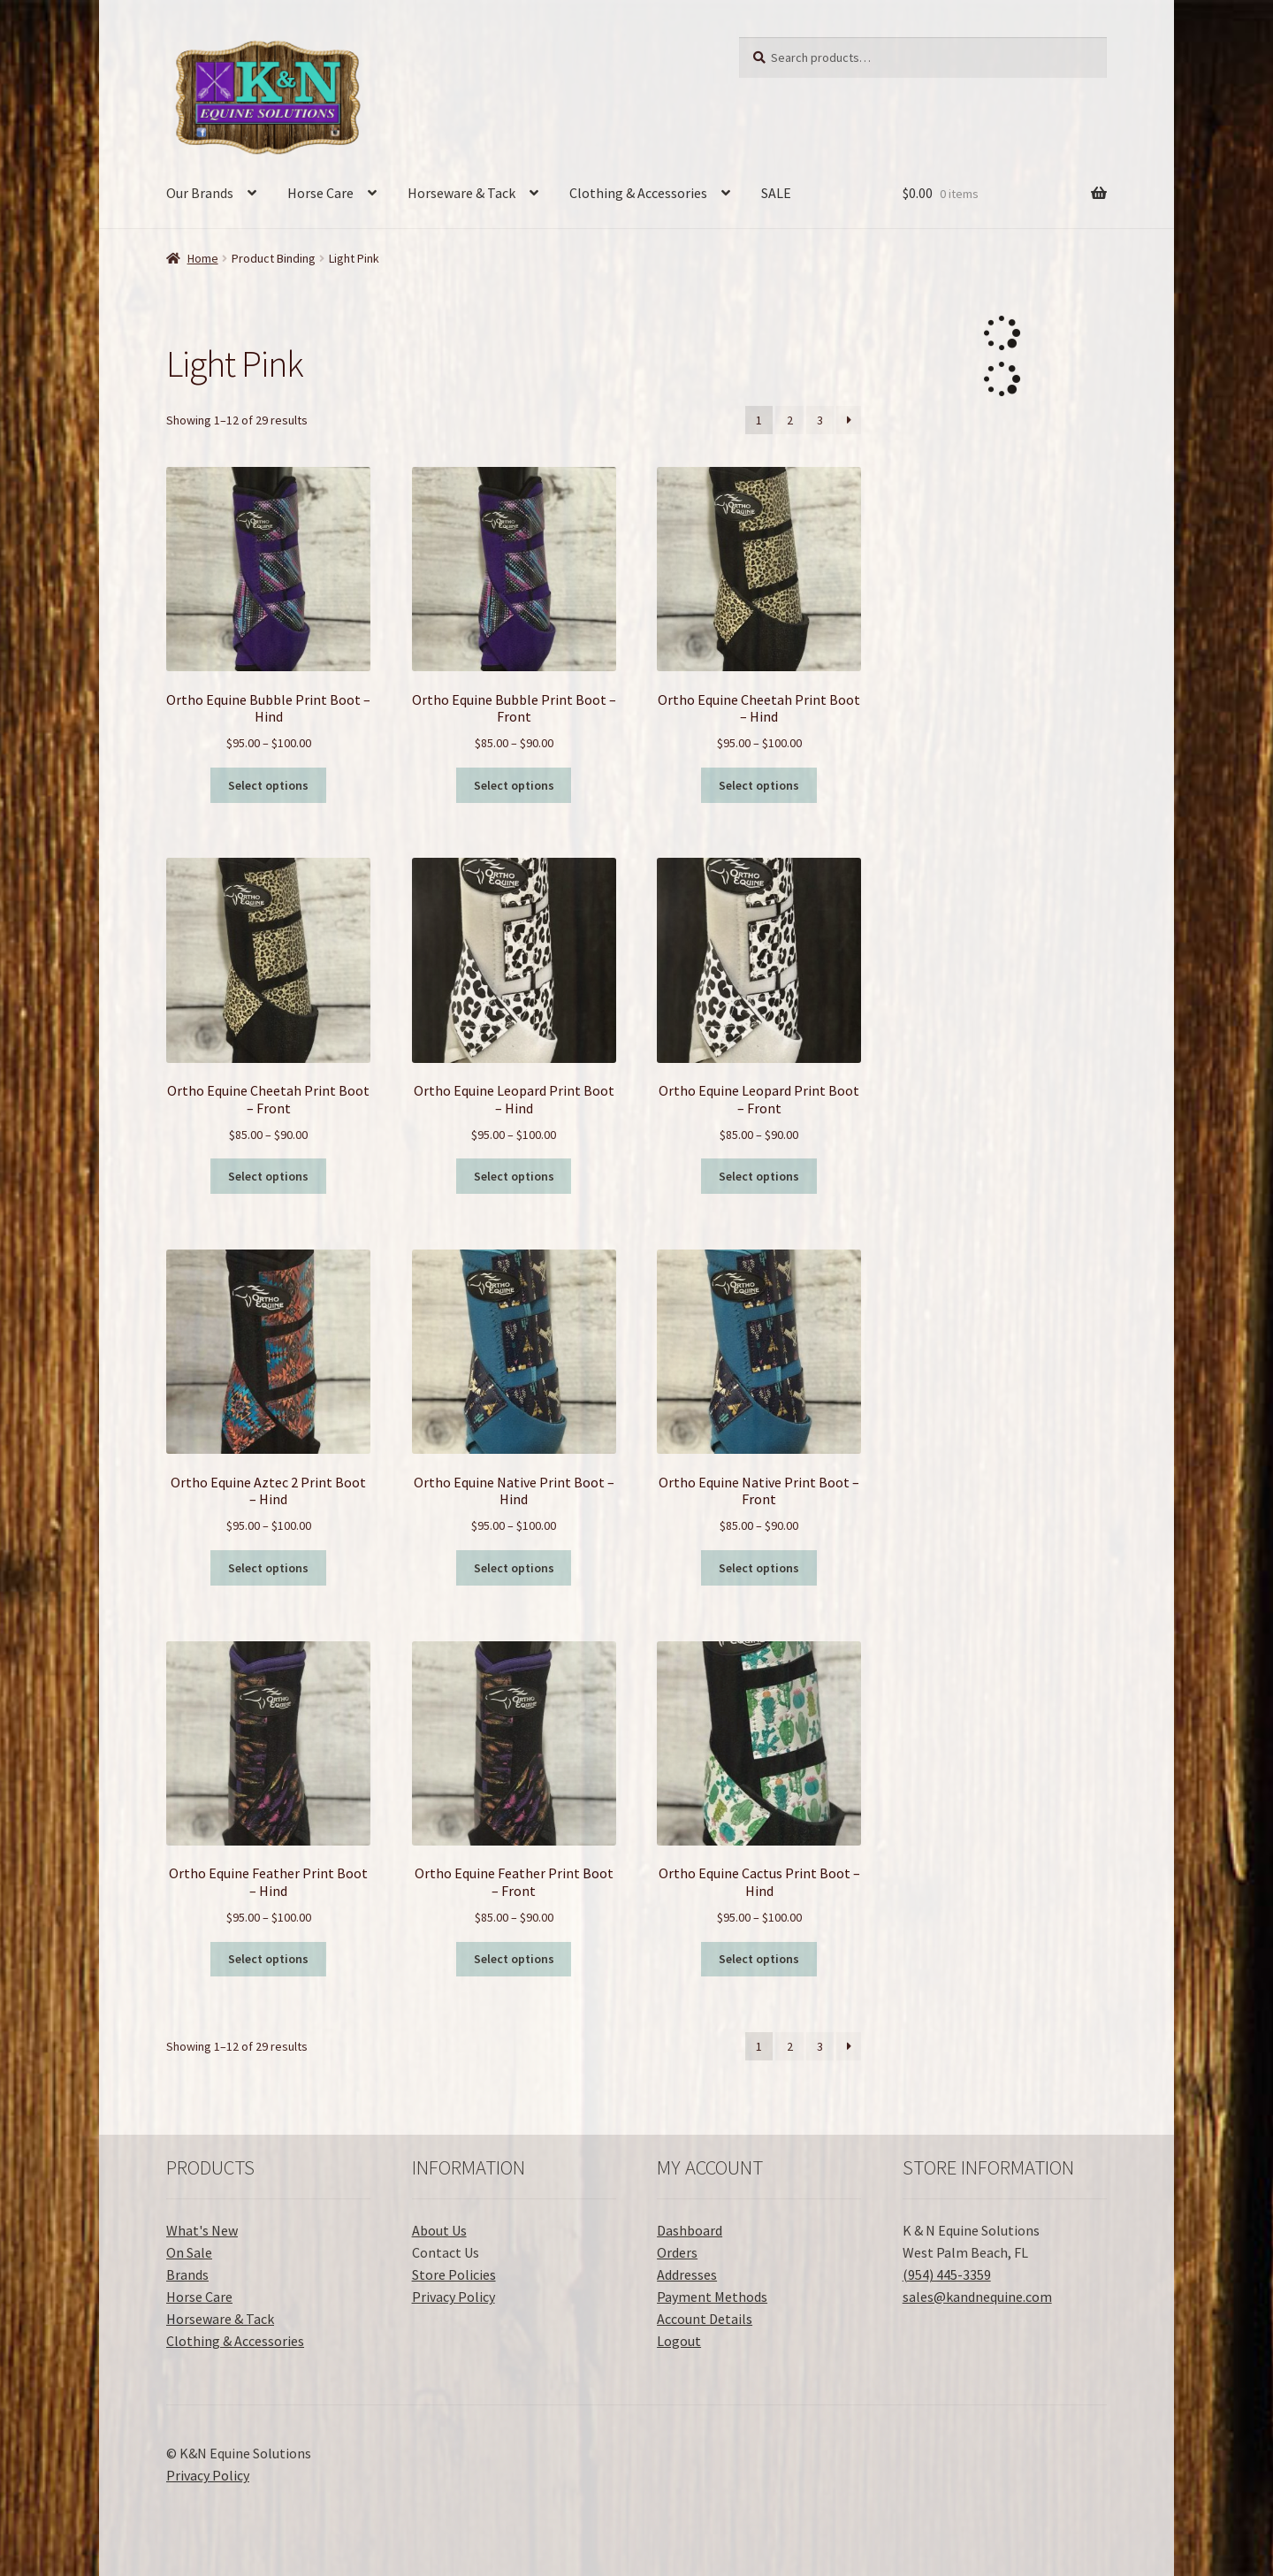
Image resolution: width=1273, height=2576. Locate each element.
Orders (677, 2252)
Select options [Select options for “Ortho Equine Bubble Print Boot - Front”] (514, 785)
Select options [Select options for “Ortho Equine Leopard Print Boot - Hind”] (514, 1176)
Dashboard (689, 2230)
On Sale (189, 2252)
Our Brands (199, 193)
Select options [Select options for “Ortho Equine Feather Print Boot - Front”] (514, 1959)
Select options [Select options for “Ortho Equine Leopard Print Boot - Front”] (759, 1176)
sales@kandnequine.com (977, 2296)
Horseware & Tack (461, 193)
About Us (439, 2230)
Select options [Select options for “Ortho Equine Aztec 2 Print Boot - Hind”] (268, 1568)
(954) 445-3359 (947, 2274)
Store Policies (454, 2274)
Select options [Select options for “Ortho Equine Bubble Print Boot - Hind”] (268, 785)
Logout (679, 2341)
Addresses (687, 2274)
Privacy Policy (453, 2296)
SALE (776, 193)
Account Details (704, 2319)
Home (202, 258)
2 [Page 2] (790, 420)
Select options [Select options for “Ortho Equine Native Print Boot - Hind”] (514, 1568)
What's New (202, 2230)
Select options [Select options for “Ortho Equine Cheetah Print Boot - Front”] (268, 1176)
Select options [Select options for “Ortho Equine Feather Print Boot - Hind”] (268, 1959)
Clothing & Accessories (638, 193)
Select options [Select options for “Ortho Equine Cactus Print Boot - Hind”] (759, 1959)
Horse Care (320, 193)
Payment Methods (712, 2296)
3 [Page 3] (820, 420)
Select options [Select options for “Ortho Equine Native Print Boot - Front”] (759, 1568)
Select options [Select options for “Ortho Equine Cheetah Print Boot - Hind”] (759, 785)
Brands (187, 2274)
